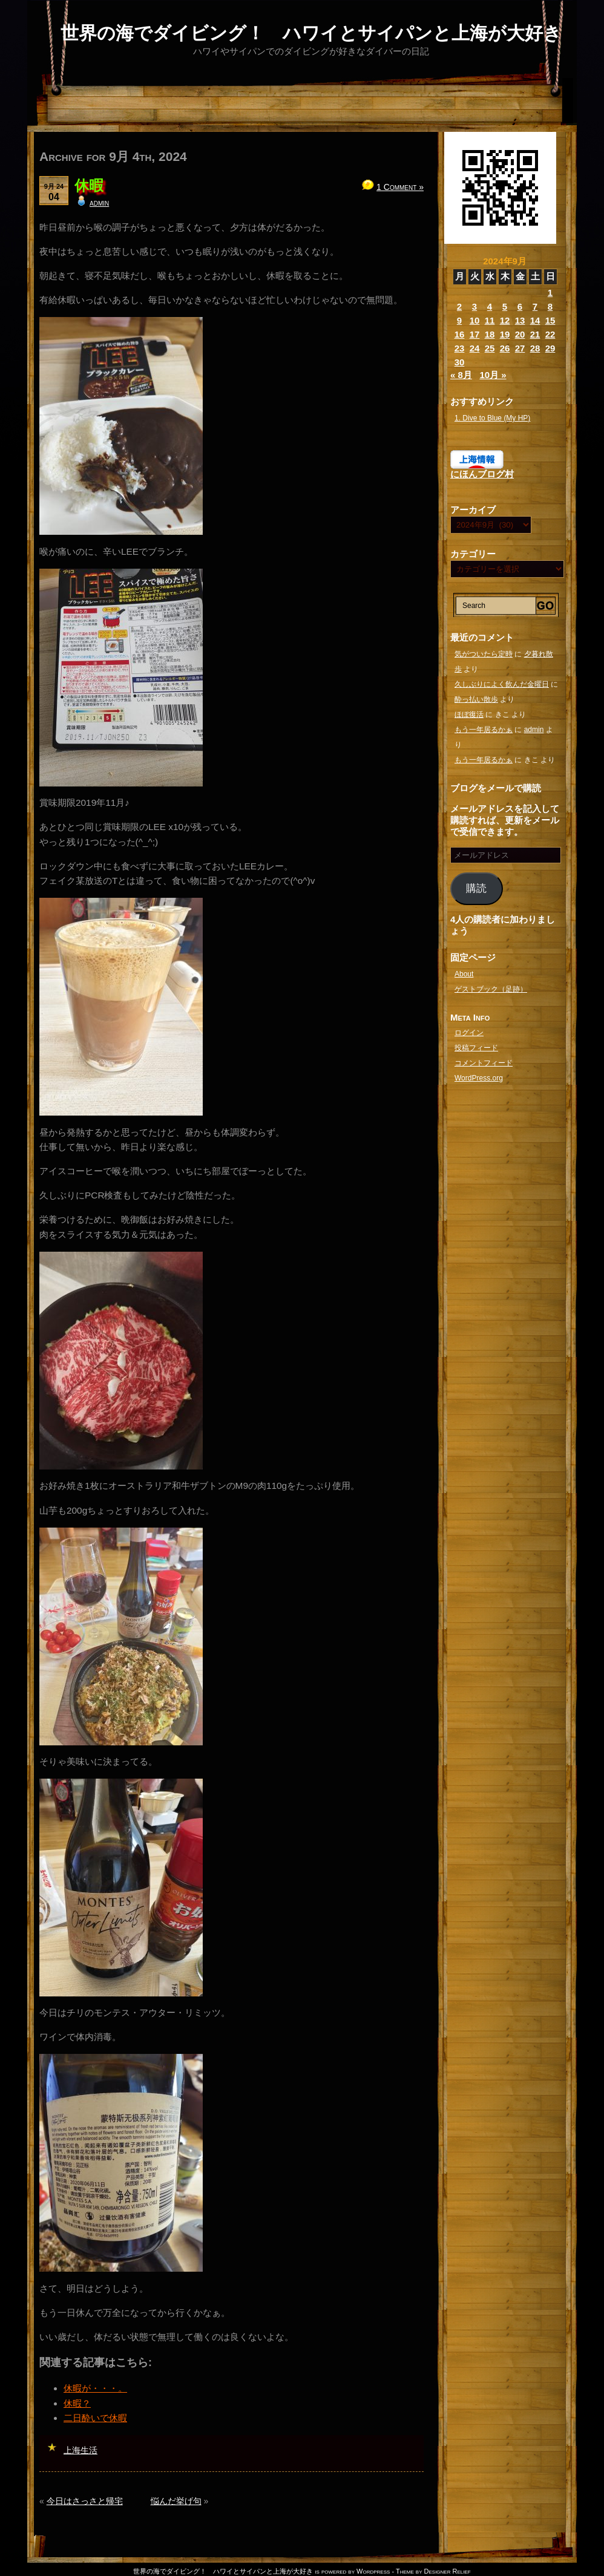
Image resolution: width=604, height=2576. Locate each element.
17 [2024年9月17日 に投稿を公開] (475, 334)
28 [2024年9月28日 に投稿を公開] (535, 348)
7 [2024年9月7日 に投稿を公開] (535, 306)
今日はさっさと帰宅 (85, 2501)
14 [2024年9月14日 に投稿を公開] (535, 320)
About (464, 974)
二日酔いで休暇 (95, 2418)
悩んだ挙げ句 (176, 2501)
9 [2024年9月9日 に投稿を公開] (459, 320)
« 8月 (461, 375)
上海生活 (80, 2450)
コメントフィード (484, 1063)
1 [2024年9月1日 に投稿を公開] (550, 292)
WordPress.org (479, 1078)
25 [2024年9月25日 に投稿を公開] (490, 348)
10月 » (492, 375)
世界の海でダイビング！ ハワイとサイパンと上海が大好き (311, 33)
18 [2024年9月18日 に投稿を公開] (490, 334)
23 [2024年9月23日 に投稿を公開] (460, 348)
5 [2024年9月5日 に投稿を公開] (504, 306)
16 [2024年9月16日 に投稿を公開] (460, 334)
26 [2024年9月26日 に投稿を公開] (505, 348)
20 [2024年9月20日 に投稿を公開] (520, 334)
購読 (476, 888)
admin (99, 203)
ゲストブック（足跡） (491, 989)
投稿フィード (476, 1048)
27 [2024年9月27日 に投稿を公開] (520, 348)
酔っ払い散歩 (476, 699)
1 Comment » (400, 187)
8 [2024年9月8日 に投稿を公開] (550, 306)
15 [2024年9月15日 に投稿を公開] (550, 320)
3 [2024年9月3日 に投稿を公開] (474, 306)
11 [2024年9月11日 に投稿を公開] (490, 320)
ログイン (469, 1032)
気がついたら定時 (484, 654)
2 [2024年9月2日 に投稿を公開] (459, 306)
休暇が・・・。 (95, 2388)
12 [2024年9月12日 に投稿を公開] (505, 320)
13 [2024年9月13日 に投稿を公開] (520, 320)
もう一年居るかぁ (484, 729)
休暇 (88, 185)
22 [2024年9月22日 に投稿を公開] (550, 334)
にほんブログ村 (482, 474)
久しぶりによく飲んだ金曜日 (502, 684)
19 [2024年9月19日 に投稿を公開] (505, 334)
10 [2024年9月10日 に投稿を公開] (475, 320)
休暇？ (77, 2403)
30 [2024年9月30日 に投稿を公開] (460, 362)
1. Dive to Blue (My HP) (492, 418)
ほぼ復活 (469, 714)
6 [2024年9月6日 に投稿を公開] (519, 306)
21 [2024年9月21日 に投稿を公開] (535, 334)
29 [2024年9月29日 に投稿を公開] (550, 348)
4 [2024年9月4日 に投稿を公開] (489, 306)
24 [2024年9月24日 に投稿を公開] (475, 348)
